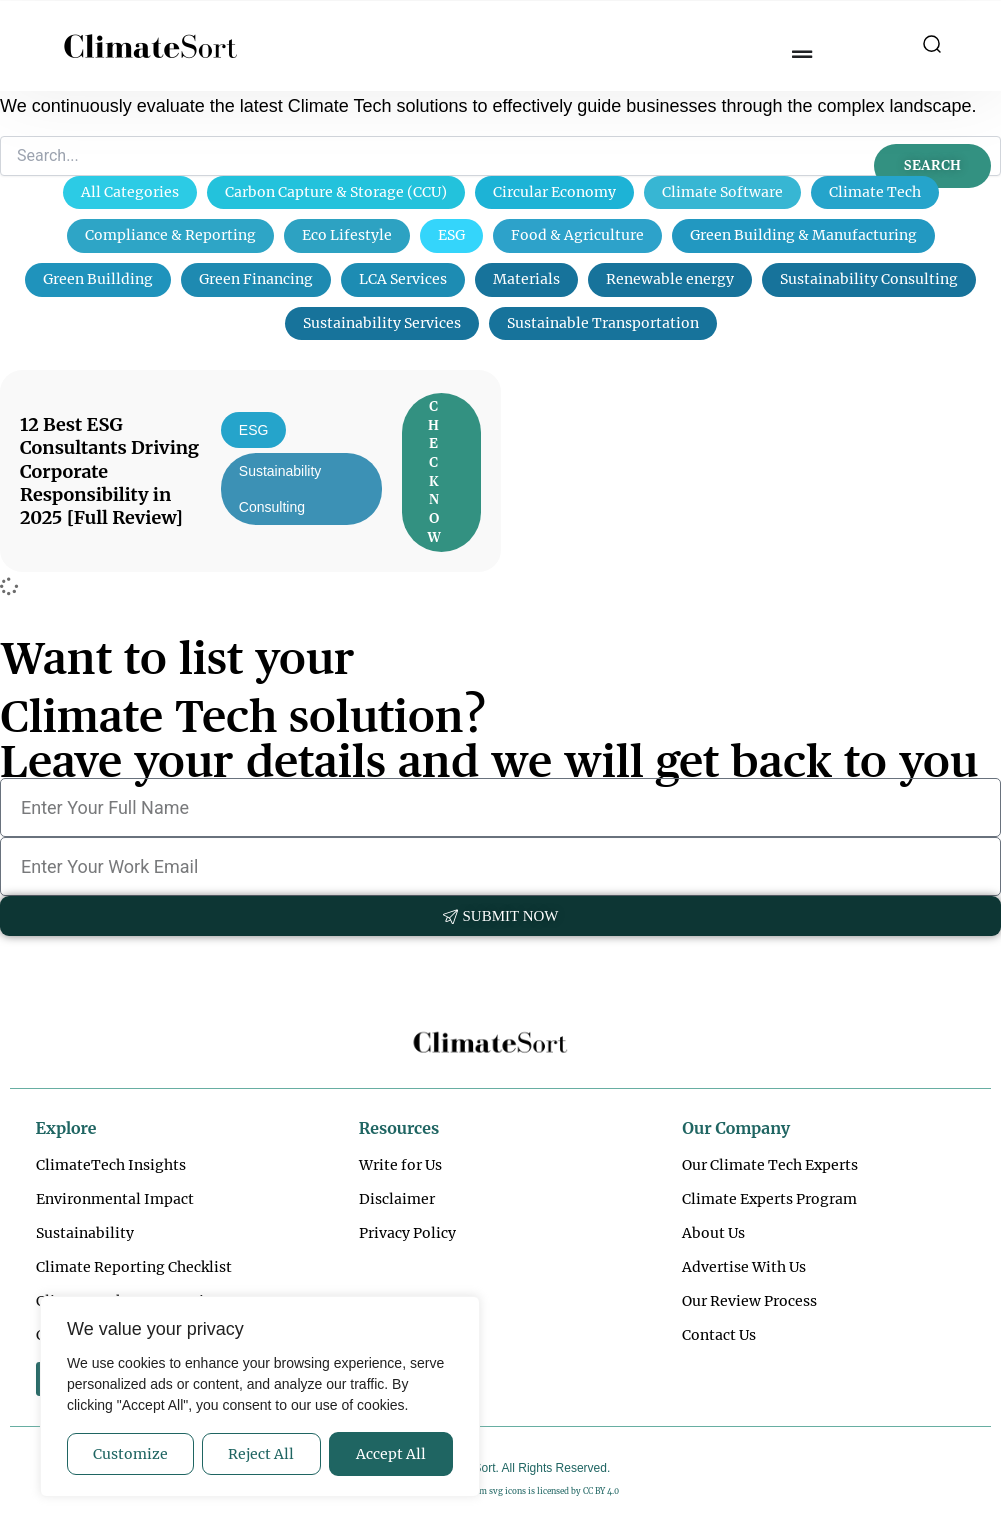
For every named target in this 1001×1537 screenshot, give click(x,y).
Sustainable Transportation (603, 323)
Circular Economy (554, 192)
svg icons (507, 1491)
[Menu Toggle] (802, 55)
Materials (526, 279)
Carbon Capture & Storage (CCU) (336, 192)
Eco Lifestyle (347, 235)
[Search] (500, 156)
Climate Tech (875, 192)
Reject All (261, 1454)
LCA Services (403, 279)
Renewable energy (670, 279)
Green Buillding (98, 279)
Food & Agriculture (577, 235)
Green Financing (256, 279)
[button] (932, 46)
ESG (451, 235)
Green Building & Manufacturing (803, 235)
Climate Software (722, 192)
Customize (130, 1454)
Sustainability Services (382, 323)
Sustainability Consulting (869, 279)
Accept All (391, 1454)
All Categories (130, 192)
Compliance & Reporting (170, 235)
